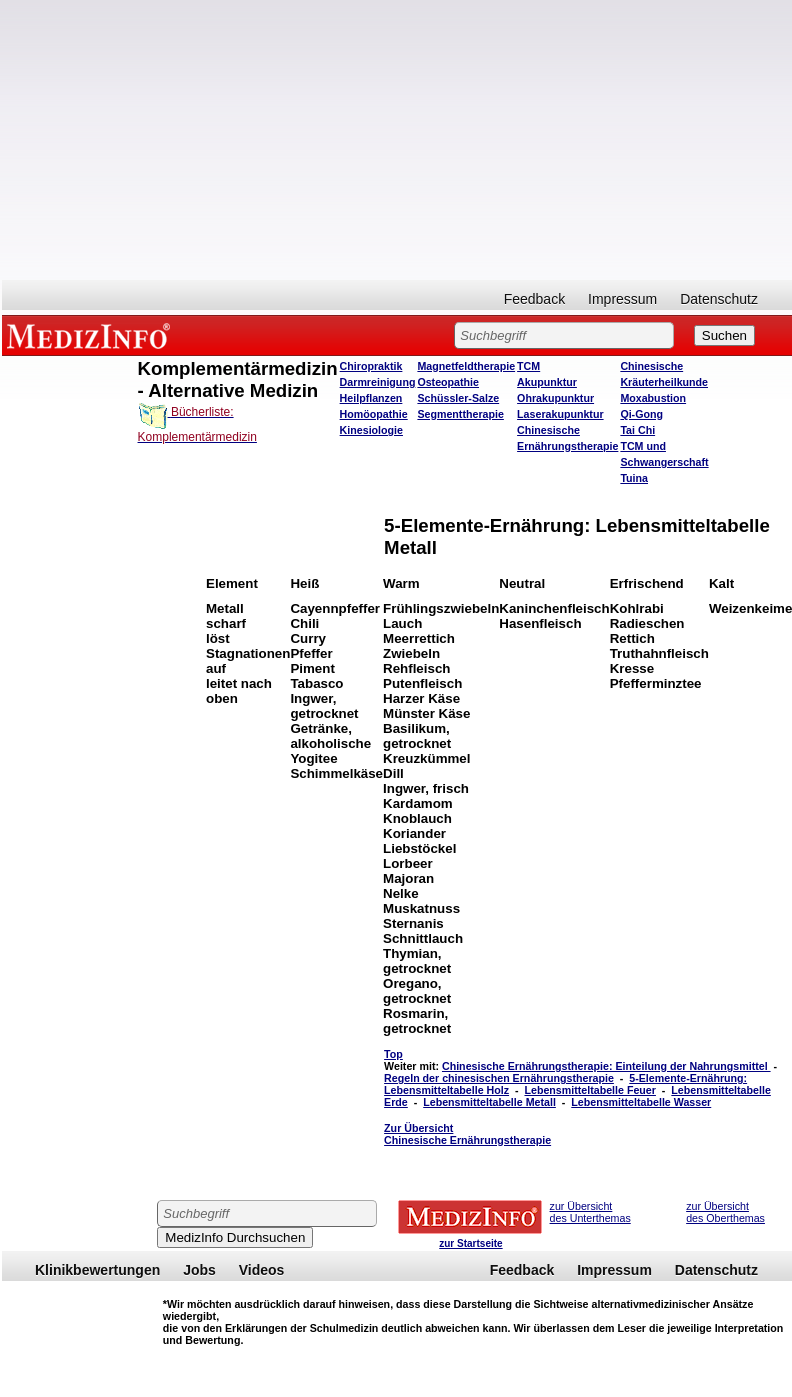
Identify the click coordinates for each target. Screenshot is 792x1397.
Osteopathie (448, 382)
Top (393, 1054)
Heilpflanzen (371, 398)
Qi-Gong (641, 414)
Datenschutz (719, 299)
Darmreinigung (378, 382)
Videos (262, 1270)
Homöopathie (374, 414)
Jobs (199, 1270)
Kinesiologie (371, 430)
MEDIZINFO (92, 335)
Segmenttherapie (460, 414)
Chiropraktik (371, 366)
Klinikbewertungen (97, 1270)
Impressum (622, 299)
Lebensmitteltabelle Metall (489, 1102)
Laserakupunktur (560, 414)
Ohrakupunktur (555, 398)
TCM (528, 366)
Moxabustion (653, 398)
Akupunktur (547, 382)
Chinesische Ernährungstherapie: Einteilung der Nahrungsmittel (606, 1066)
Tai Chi (637, 430)
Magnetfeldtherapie (466, 366)
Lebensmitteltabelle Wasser (641, 1102)
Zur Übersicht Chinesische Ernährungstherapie (467, 1134)
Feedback (534, 299)
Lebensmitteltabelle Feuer (589, 1090)
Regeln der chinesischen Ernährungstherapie (499, 1078)
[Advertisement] (397, 140)
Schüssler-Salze (458, 398)
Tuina (634, 478)
